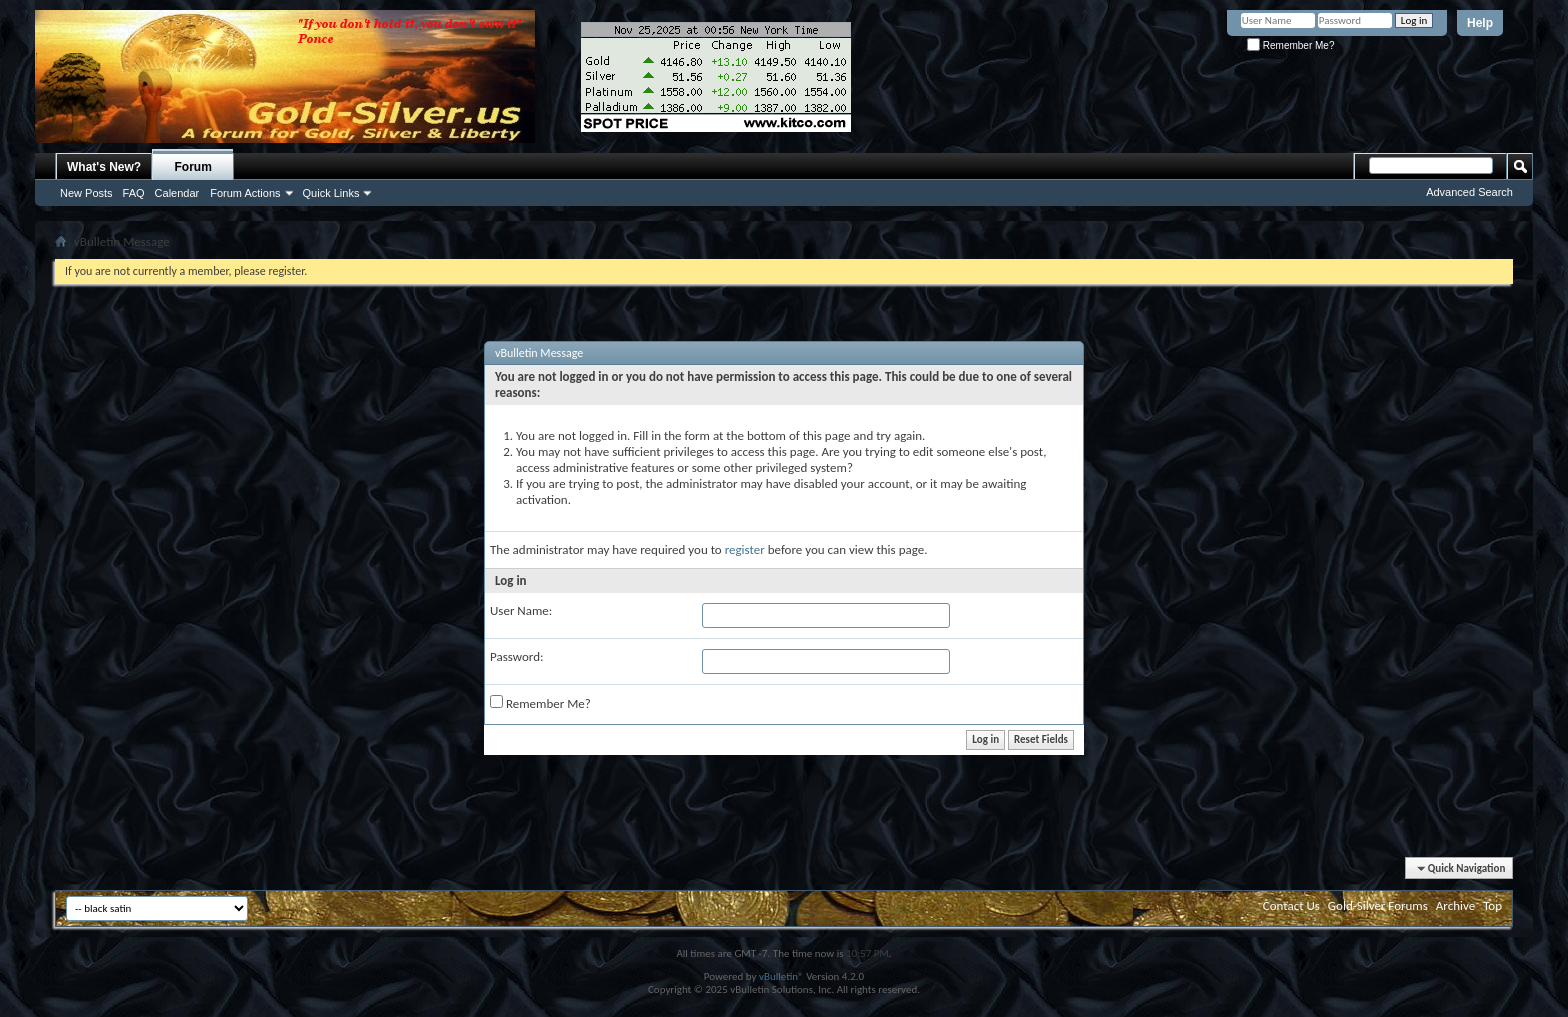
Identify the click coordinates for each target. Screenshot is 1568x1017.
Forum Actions (245, 193)
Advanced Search (1469, 192)
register (745, 549)
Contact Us (1291, 905)
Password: (516, 656)
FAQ (134, 193)
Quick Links (331, 193)
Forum (193, 167)
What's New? (104, 167)
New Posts (86, 193)
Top (1492, 905)
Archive (1455, 905)
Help (1480, 23)
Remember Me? (1290, 45)
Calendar (177, 193)
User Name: (521, 610)
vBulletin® (781, 976)
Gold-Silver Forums (1378, 905)
